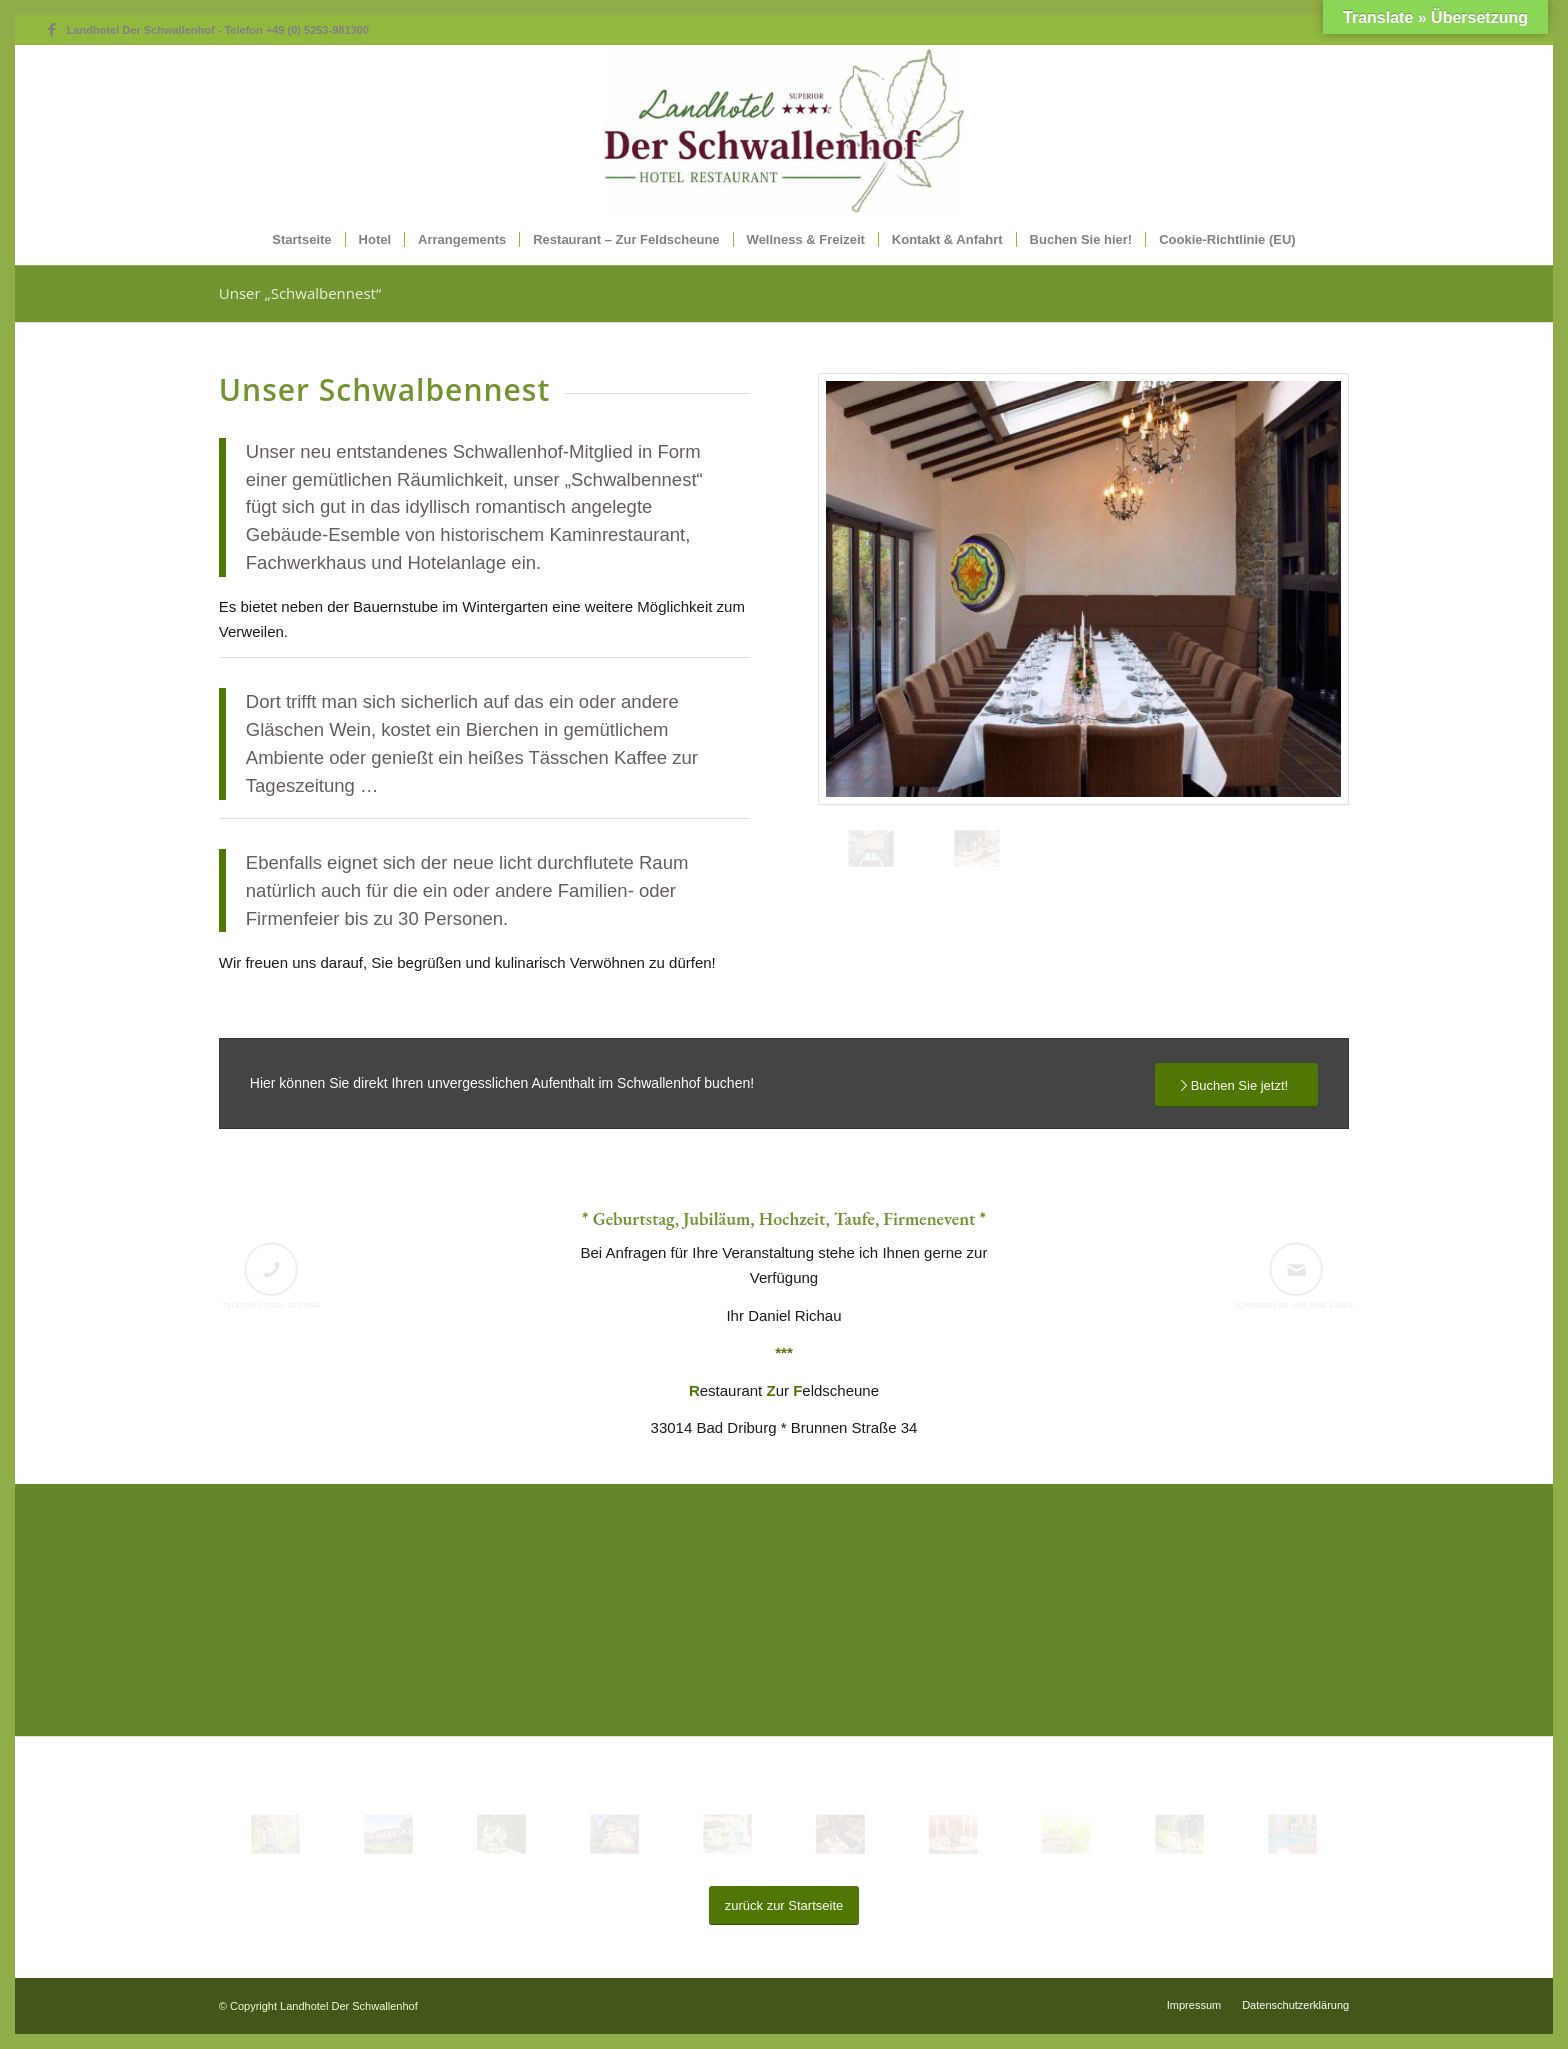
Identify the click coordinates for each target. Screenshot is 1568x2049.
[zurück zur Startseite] (784, 1905)
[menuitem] (301, 240)
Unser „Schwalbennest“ (300, 293)
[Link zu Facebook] (52, 30)
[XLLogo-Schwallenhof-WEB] (784, 130)
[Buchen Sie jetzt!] (1237, 1085)
